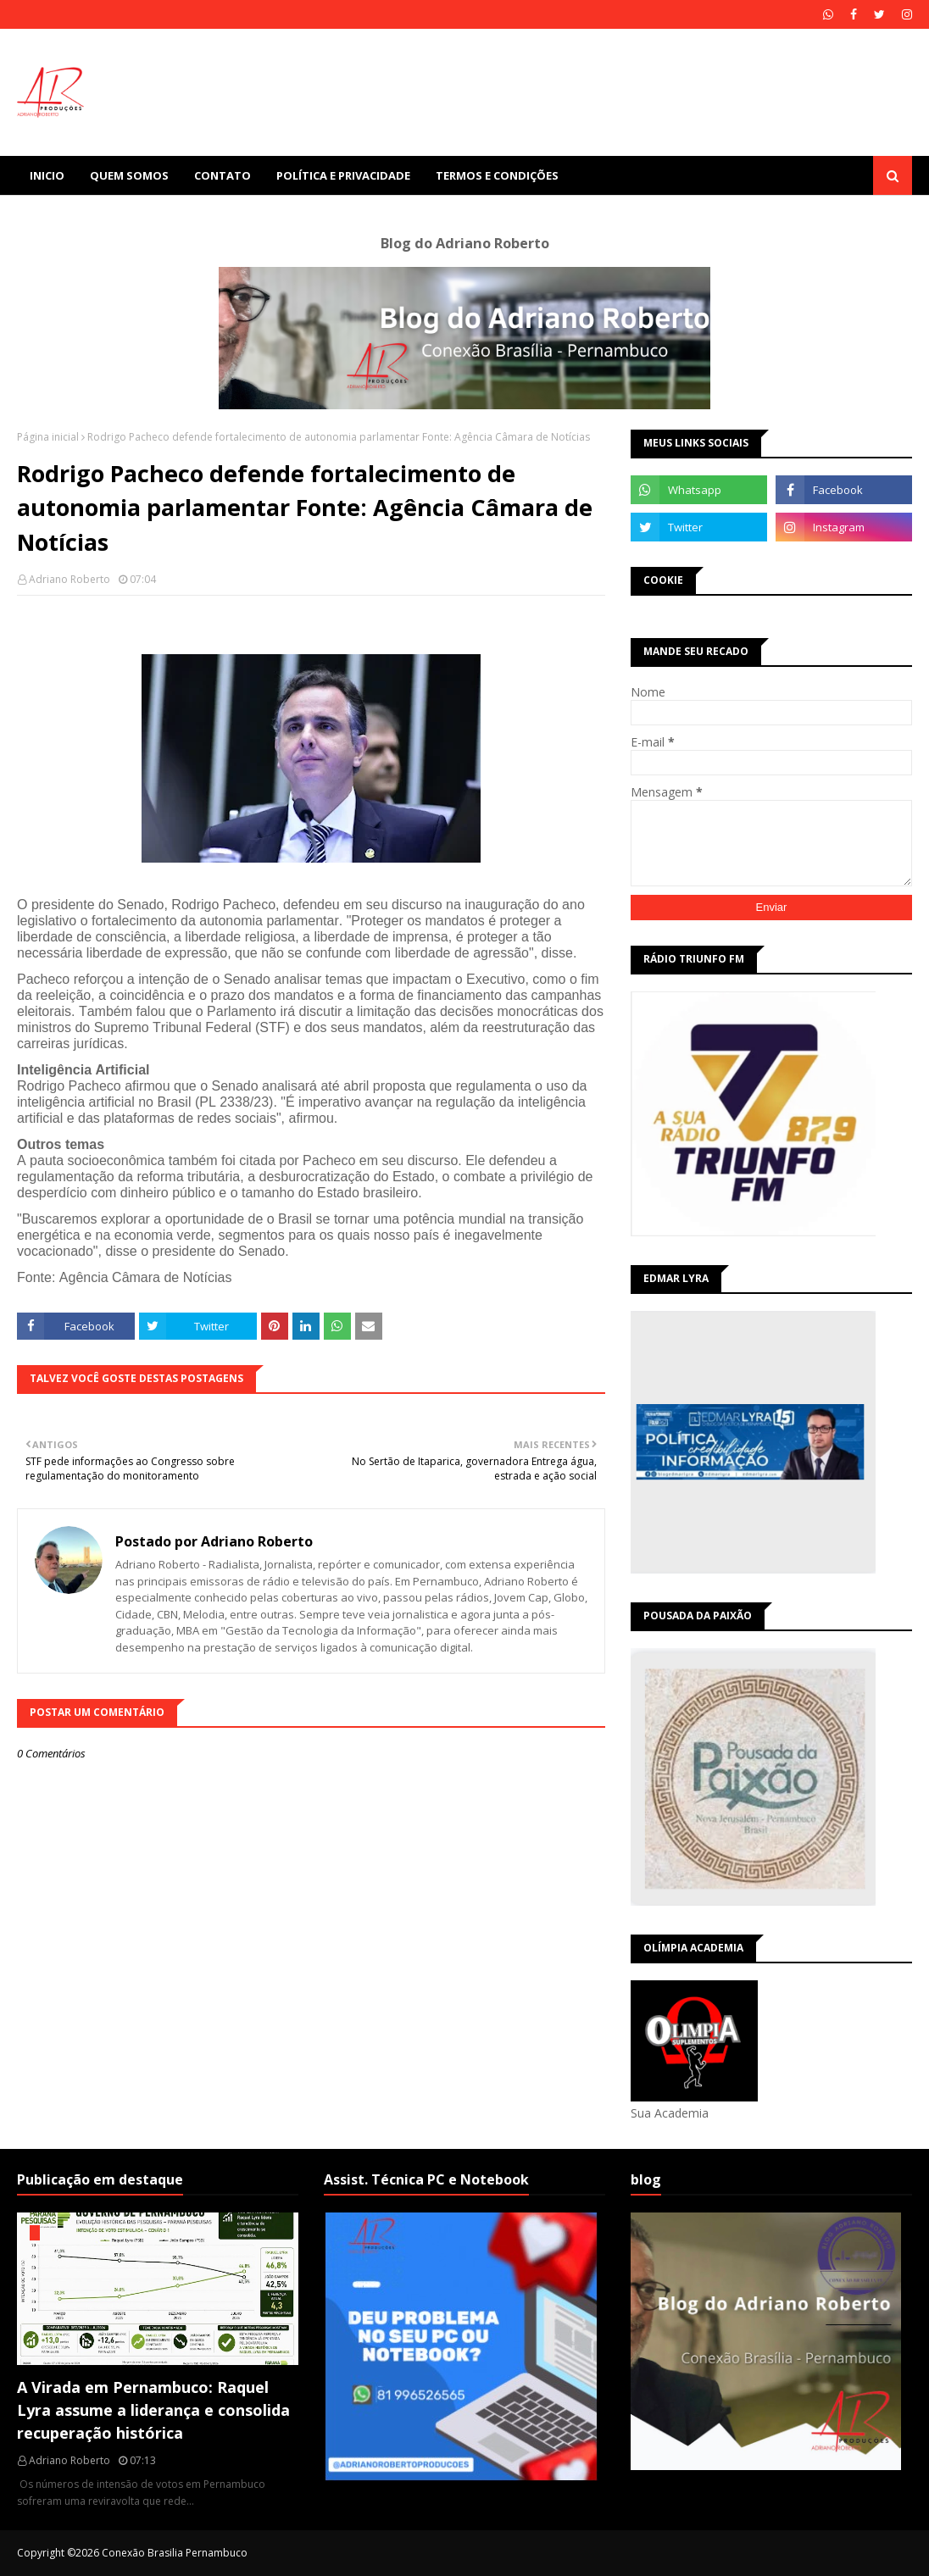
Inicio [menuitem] (47, 175)
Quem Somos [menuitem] (129, 175)
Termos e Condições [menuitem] (497, 175)
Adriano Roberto (69, 579)
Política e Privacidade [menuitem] (343, 175)
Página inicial (48, 437)
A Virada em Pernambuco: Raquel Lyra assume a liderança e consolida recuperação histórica (153, 2410)
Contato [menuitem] (222, 175)
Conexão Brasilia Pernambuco (175, 2552)
